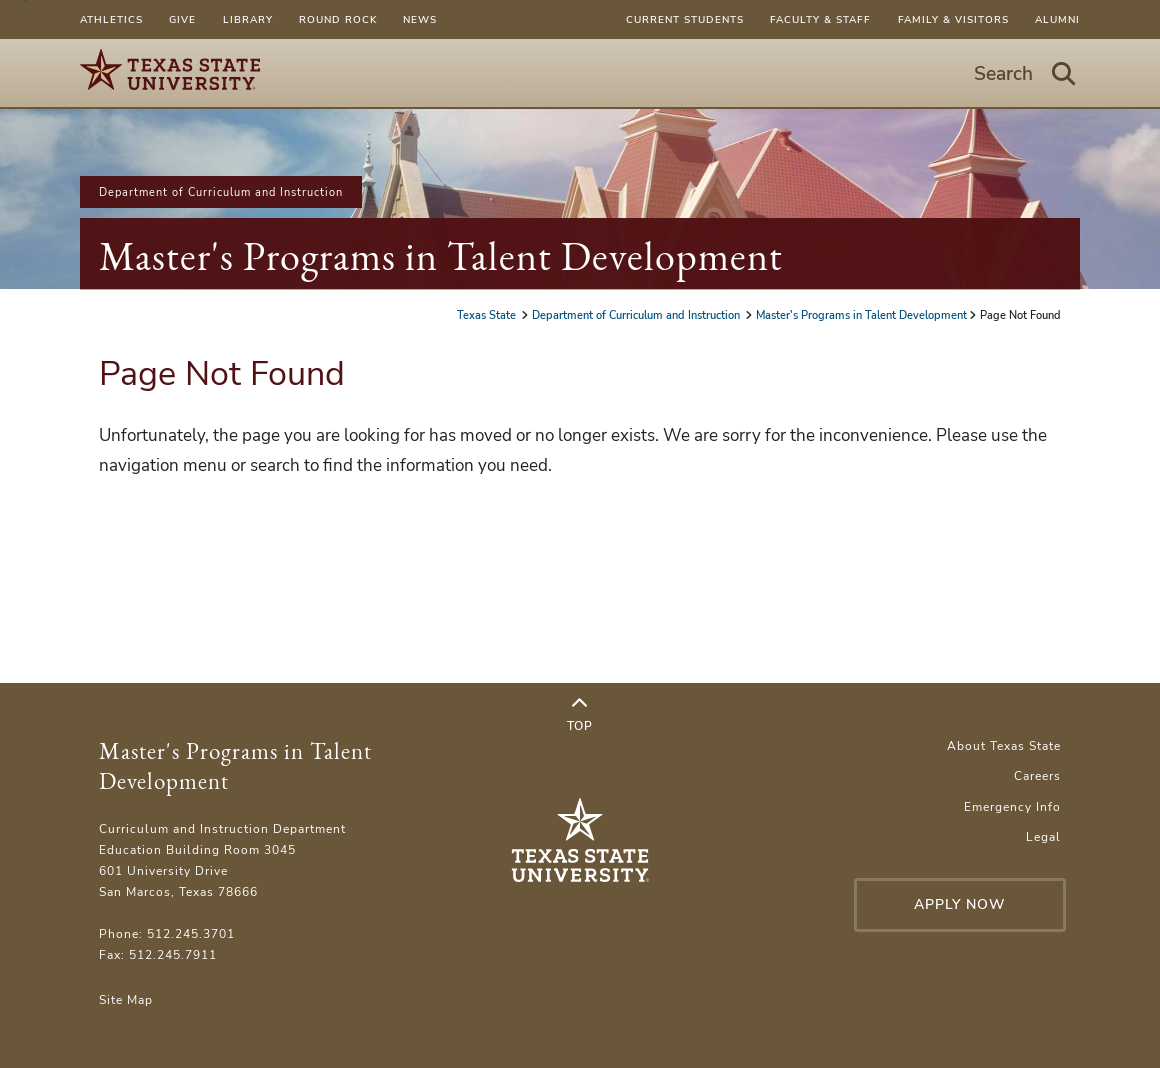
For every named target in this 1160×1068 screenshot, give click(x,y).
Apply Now (960, 904)
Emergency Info (1012, 806)
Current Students (685, 19)
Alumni (1057, 19)
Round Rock (338, 19)
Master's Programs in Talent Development (441, 256)
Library (248, 19)
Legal (1043, 836)
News (420, 19)
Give (182, 19)
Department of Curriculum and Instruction (221, 192)
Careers (1037, 775)
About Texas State (1004, 745)
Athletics (111, 19)
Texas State (488, 315)
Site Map (126, 999)
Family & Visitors (953, 19)
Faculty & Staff (820, 19)
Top (580, 715)
